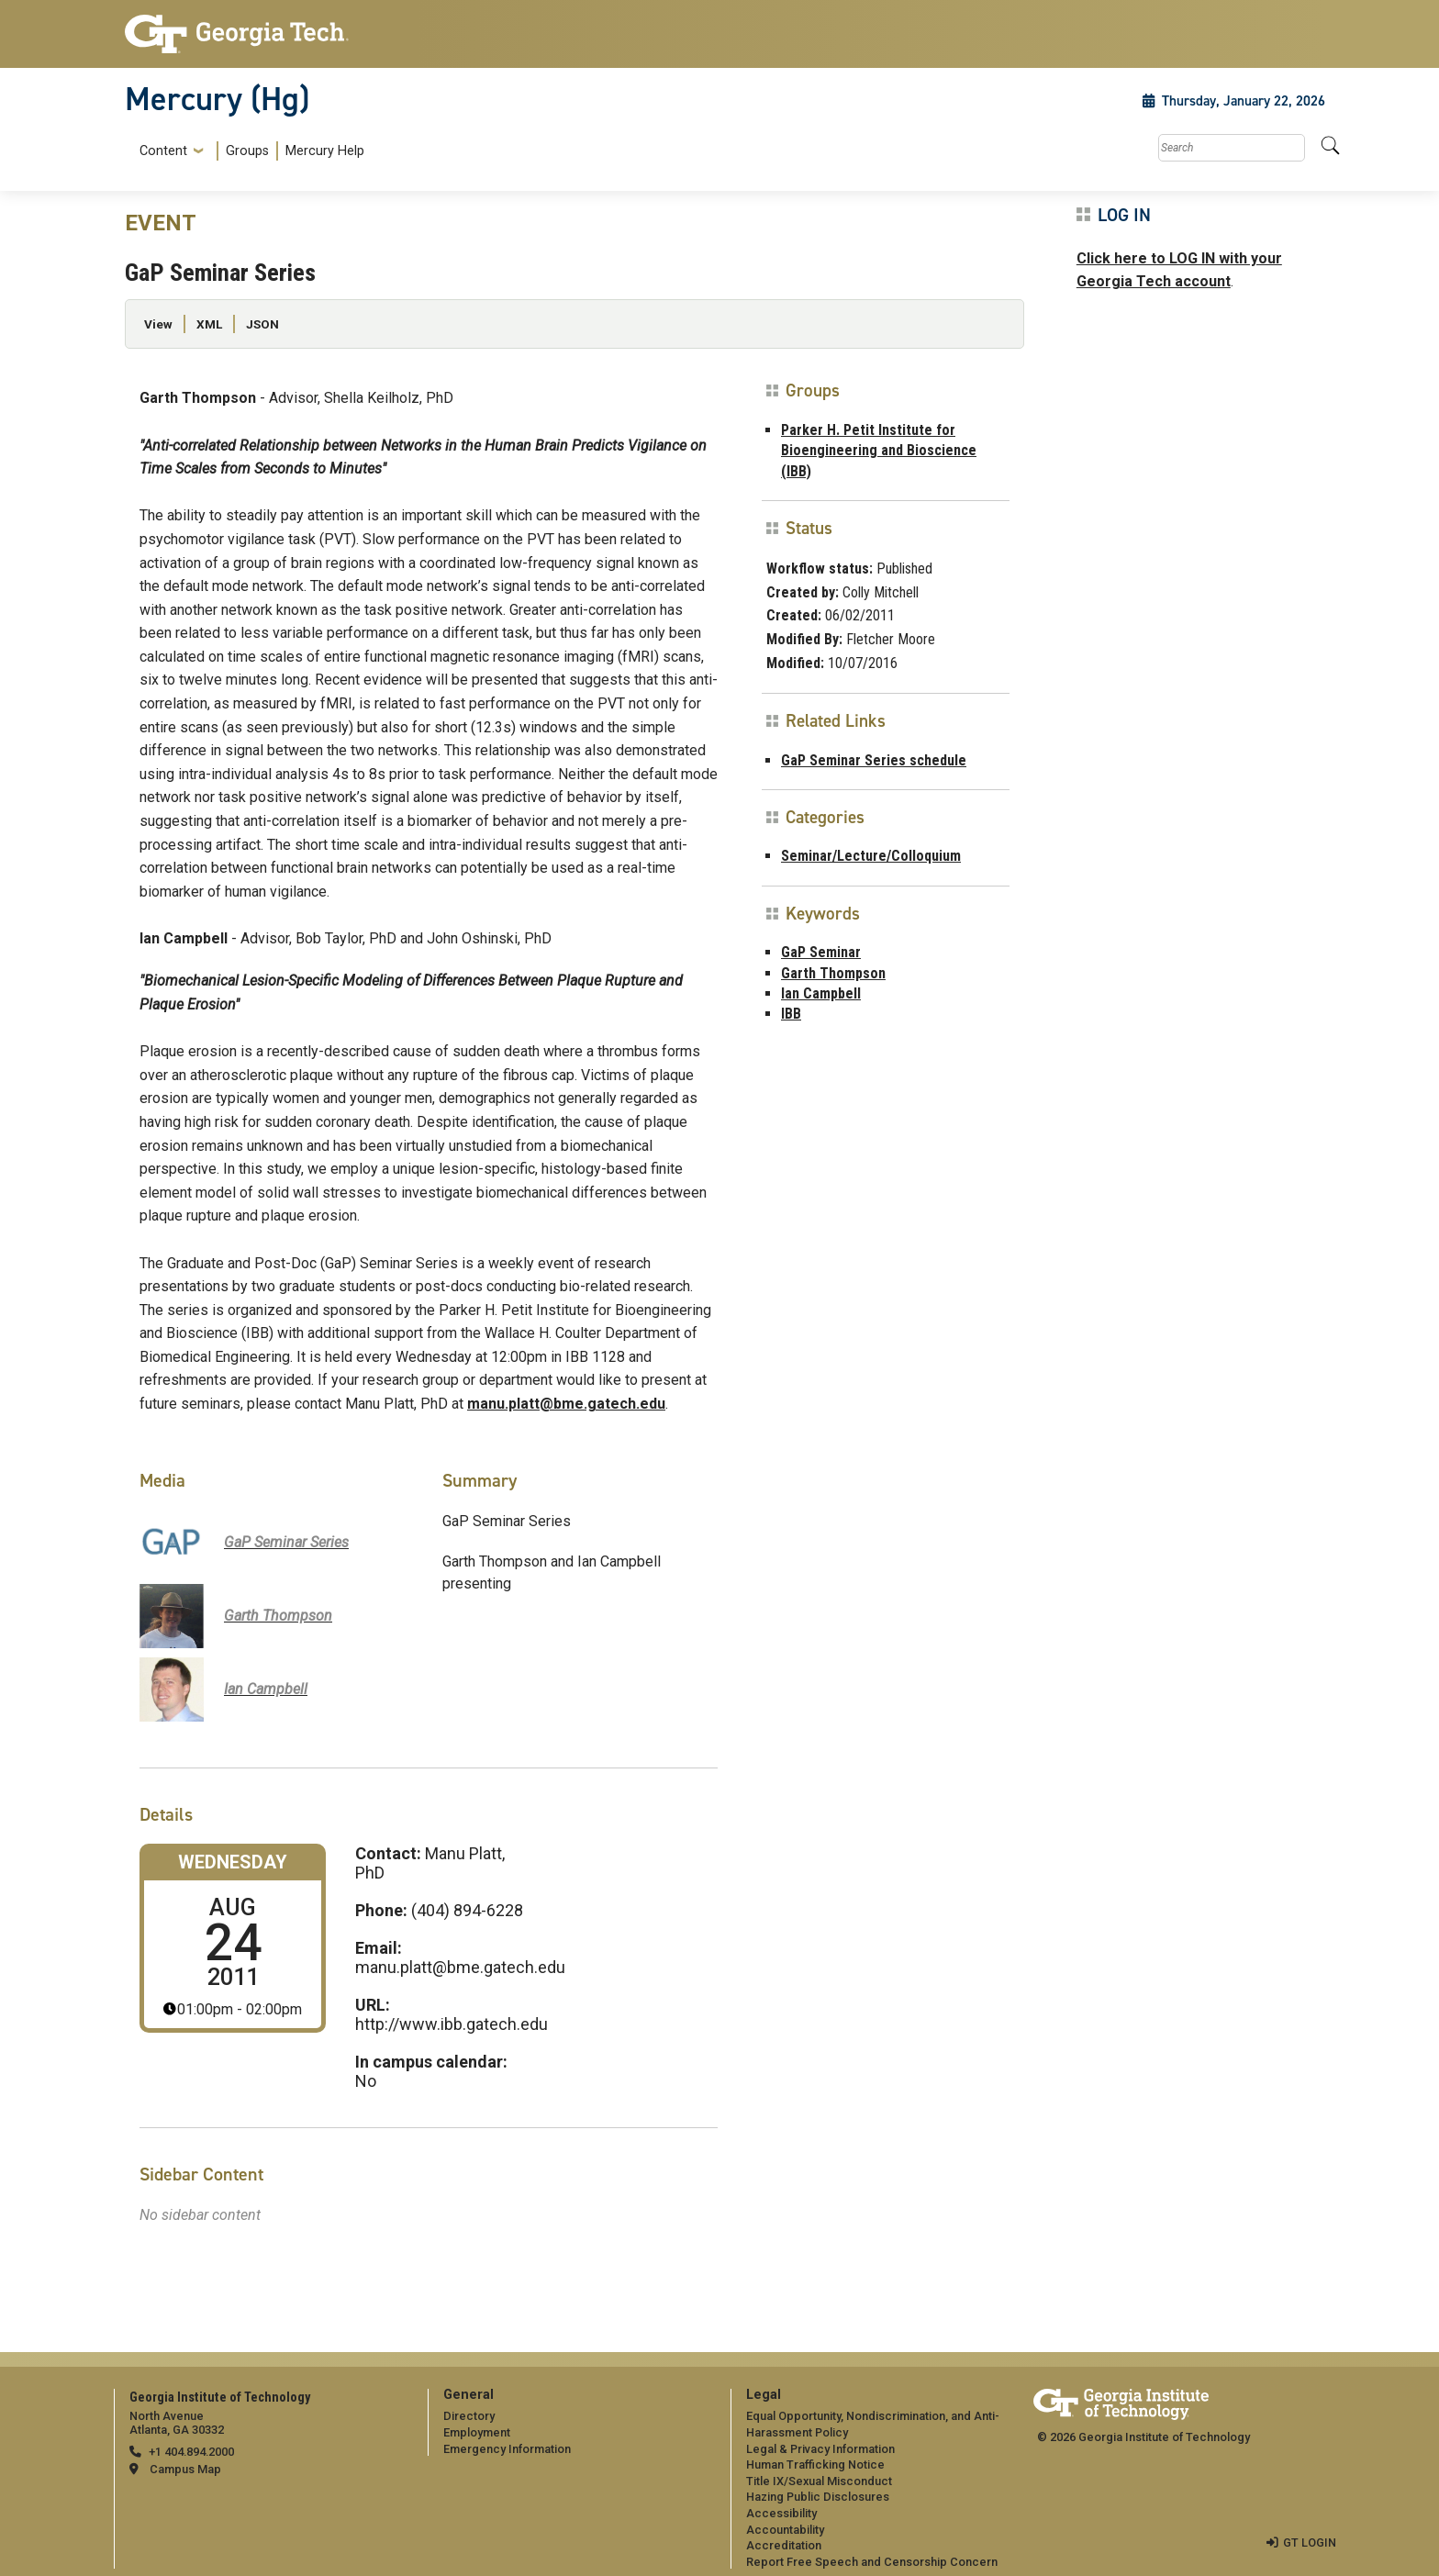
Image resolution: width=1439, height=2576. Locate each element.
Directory (469, 2416)
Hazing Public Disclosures (817, 2497)
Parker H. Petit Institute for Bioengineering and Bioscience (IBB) (878, 450)
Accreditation (783, 2545)
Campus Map (185, 2469)
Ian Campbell (821, 993)
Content (163, 151)
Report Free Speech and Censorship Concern (872, 2562)
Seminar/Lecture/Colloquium (871, 855)
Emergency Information (507, 2449)
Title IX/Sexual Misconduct (819, 2481)
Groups (247, 151)
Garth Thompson (833, 973)
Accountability (785, 2530)
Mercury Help (324, 151)
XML (209, 324)
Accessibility (781, 2513)
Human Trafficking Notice (815, 2464)
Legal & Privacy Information (820, 2449)
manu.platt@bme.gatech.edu (566, 1403)
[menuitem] (248, 151)
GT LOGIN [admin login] (1309, 2542)
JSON (262, 324)
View (158, 324)
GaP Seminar (821, 952)
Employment (476, 2432)
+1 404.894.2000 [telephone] (191, 2452)
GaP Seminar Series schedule (873, 760)
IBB (791, 1013)
